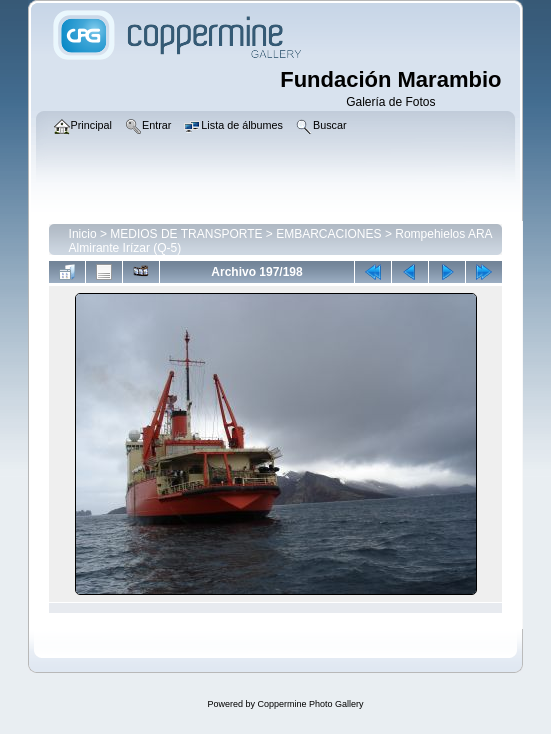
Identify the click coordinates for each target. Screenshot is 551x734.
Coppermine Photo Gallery (310, 704)
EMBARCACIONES (328, 234)
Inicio (83, 234)
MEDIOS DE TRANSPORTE (186, 234)
